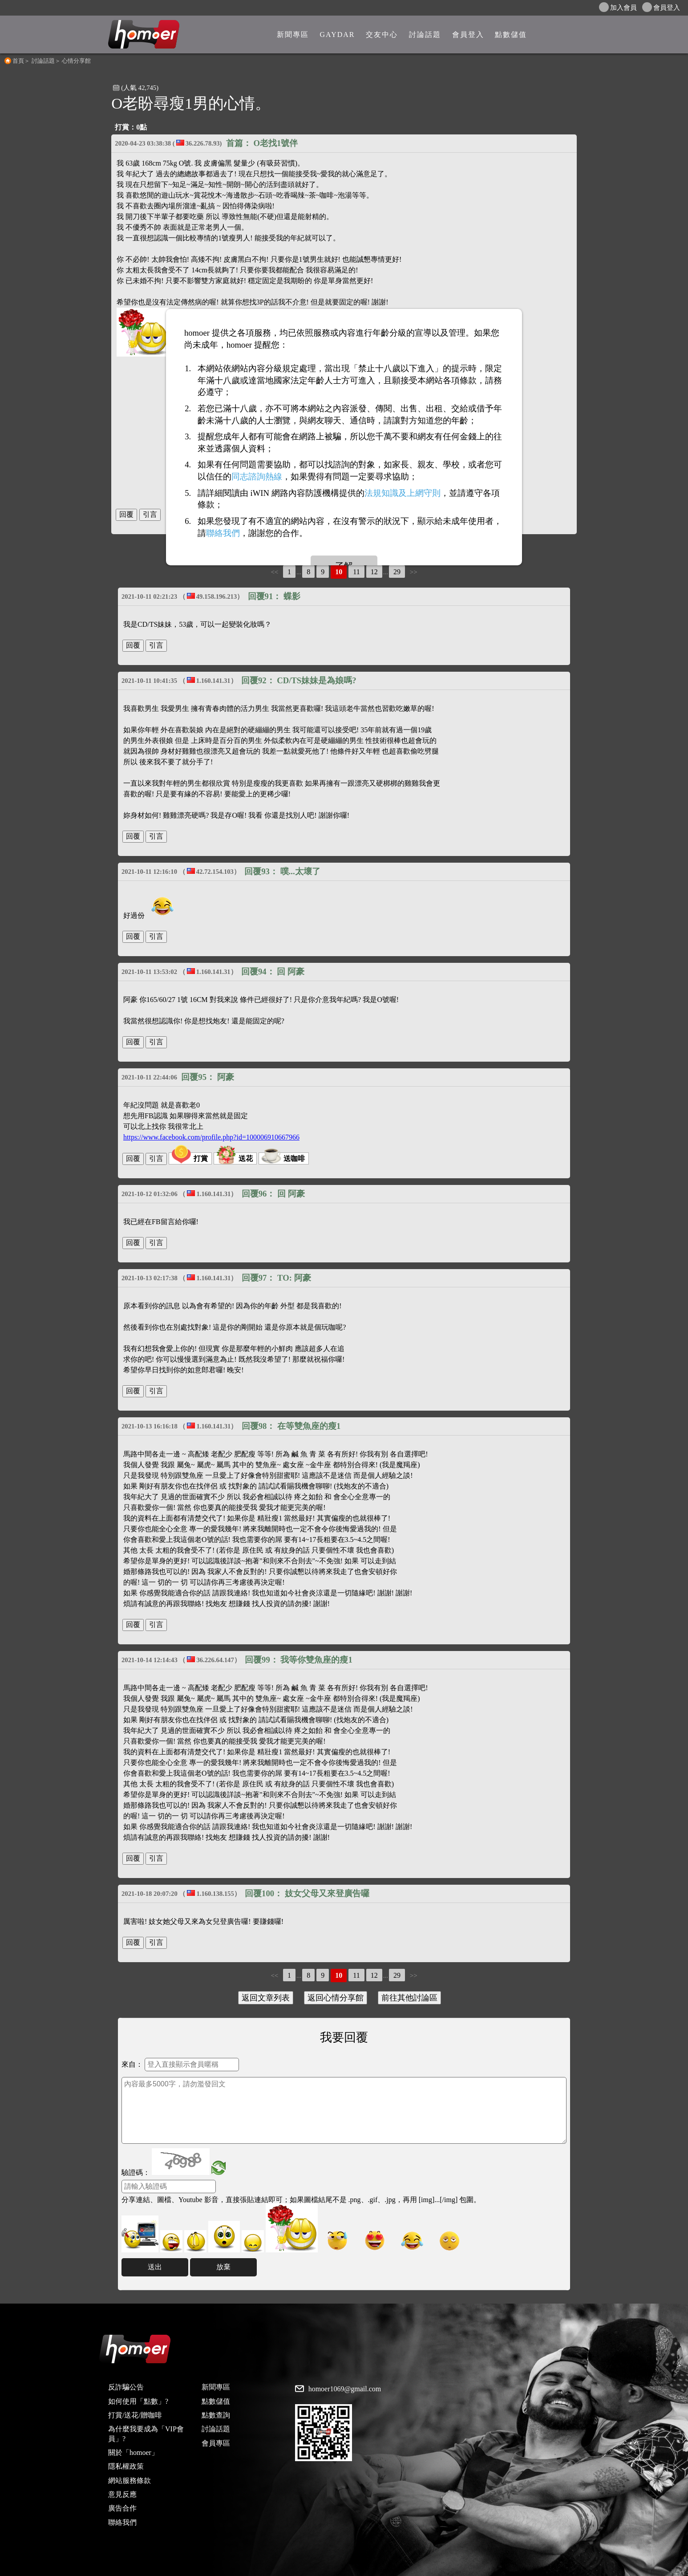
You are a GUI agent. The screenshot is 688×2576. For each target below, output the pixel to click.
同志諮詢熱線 (256, 477)
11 (356, 572)
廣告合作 (122, 2508)
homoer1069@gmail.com (344, 2389)
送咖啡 (283, 1158)
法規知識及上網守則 (402, 493)
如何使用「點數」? (138, 2401)
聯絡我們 (122, 2522)
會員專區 (216, 2443)
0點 (141, 127)
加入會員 (618, 7)
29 (397, 572)
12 (374, 572)
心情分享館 (76, 60)
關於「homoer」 (133, 2452)
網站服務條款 (129, 2480)
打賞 (189, 1158)
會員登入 (661, 7)
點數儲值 (216, 2401)
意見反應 (122, 2494)
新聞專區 (216, 2387)
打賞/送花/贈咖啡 (135, 2415)
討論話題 (43, 60)
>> (413, 572)
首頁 (18, 60)
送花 (234, 1158)
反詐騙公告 (126, 2387)
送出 (155, 2267)
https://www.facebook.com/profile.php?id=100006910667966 (211, 1137)
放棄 (223, 2267)
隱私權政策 (126, 2466)
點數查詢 (216, 2415)
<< (274, 572)
